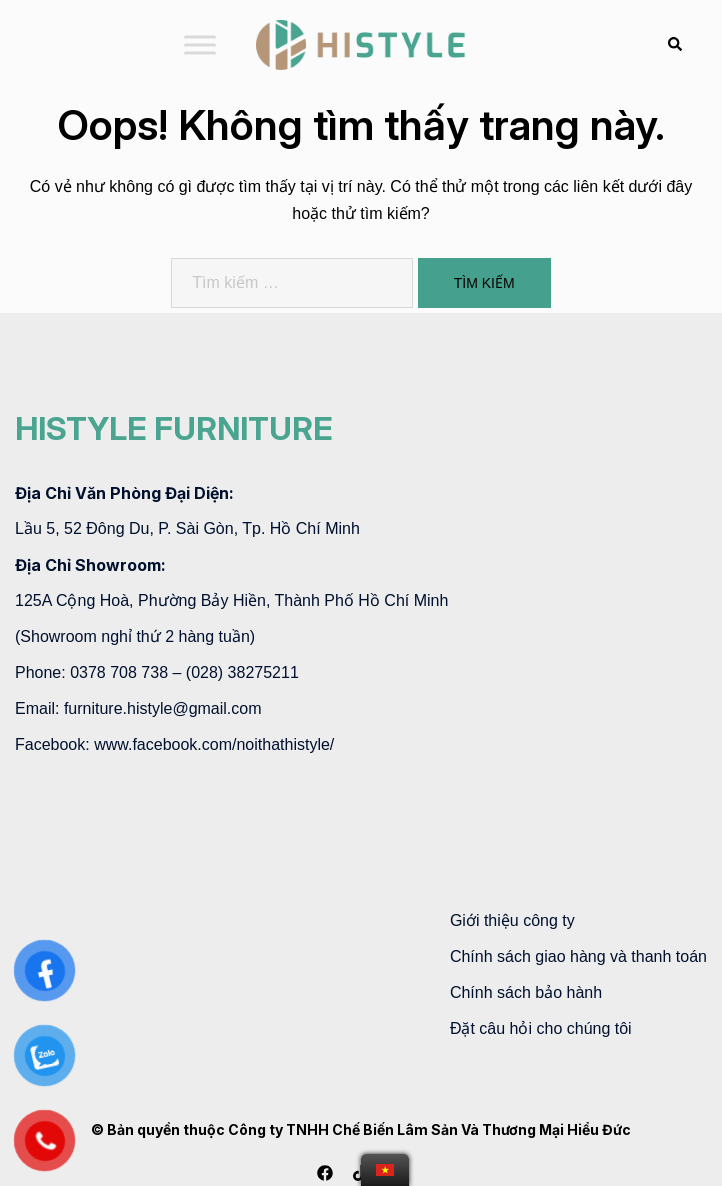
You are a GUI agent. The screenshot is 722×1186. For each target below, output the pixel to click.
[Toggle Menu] (200, 44)
